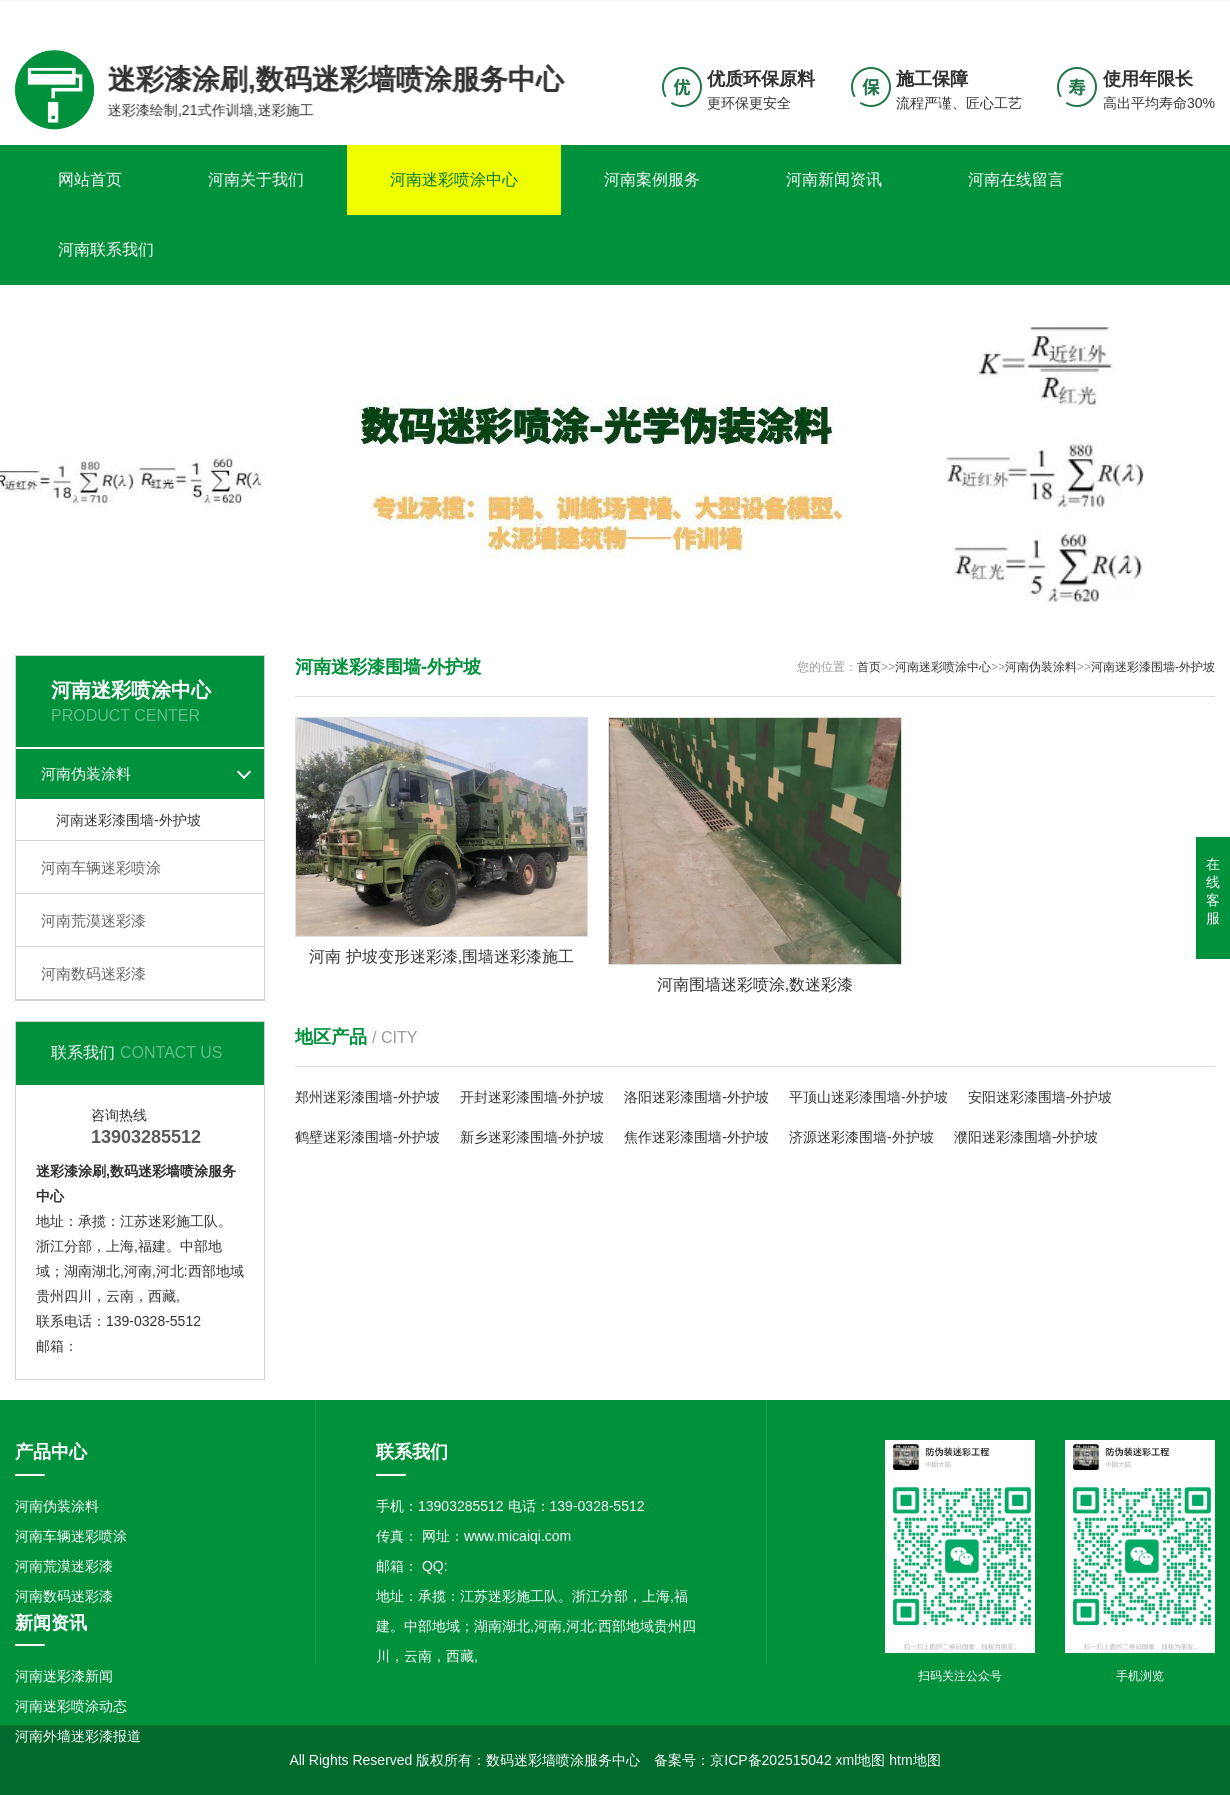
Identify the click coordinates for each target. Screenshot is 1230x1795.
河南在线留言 (1016, 179)
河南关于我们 (256, 179)
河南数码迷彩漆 (93, 973)
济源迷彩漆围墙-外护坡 (861, 1137)
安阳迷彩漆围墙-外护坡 (1040, 1097)
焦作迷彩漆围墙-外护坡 (696, 1137)
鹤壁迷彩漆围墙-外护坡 (367, 1137)
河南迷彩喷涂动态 (71, 1706)
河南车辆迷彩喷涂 (101, 867)
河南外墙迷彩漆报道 (78, 1736)
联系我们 (1090, 16)
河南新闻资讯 (834, 179)
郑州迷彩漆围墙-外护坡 (367, 1097)
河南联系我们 (106, 249)
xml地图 (861, 1760)
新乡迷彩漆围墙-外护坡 (532, 1137)
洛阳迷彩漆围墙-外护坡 (696, 1097)
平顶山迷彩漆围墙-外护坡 (868, 1097)
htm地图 (914, 1760)
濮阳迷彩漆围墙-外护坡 (1026, 1137)
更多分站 (1187, 16)
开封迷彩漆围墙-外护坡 (532, 1097)
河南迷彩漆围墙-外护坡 (128, 820)
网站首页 (90, 179)
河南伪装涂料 (86, 773)
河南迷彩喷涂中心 (454, 179)
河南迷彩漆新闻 (64, 1676)
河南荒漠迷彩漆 (93, 920)
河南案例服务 (652, 179)
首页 (869, 667)
